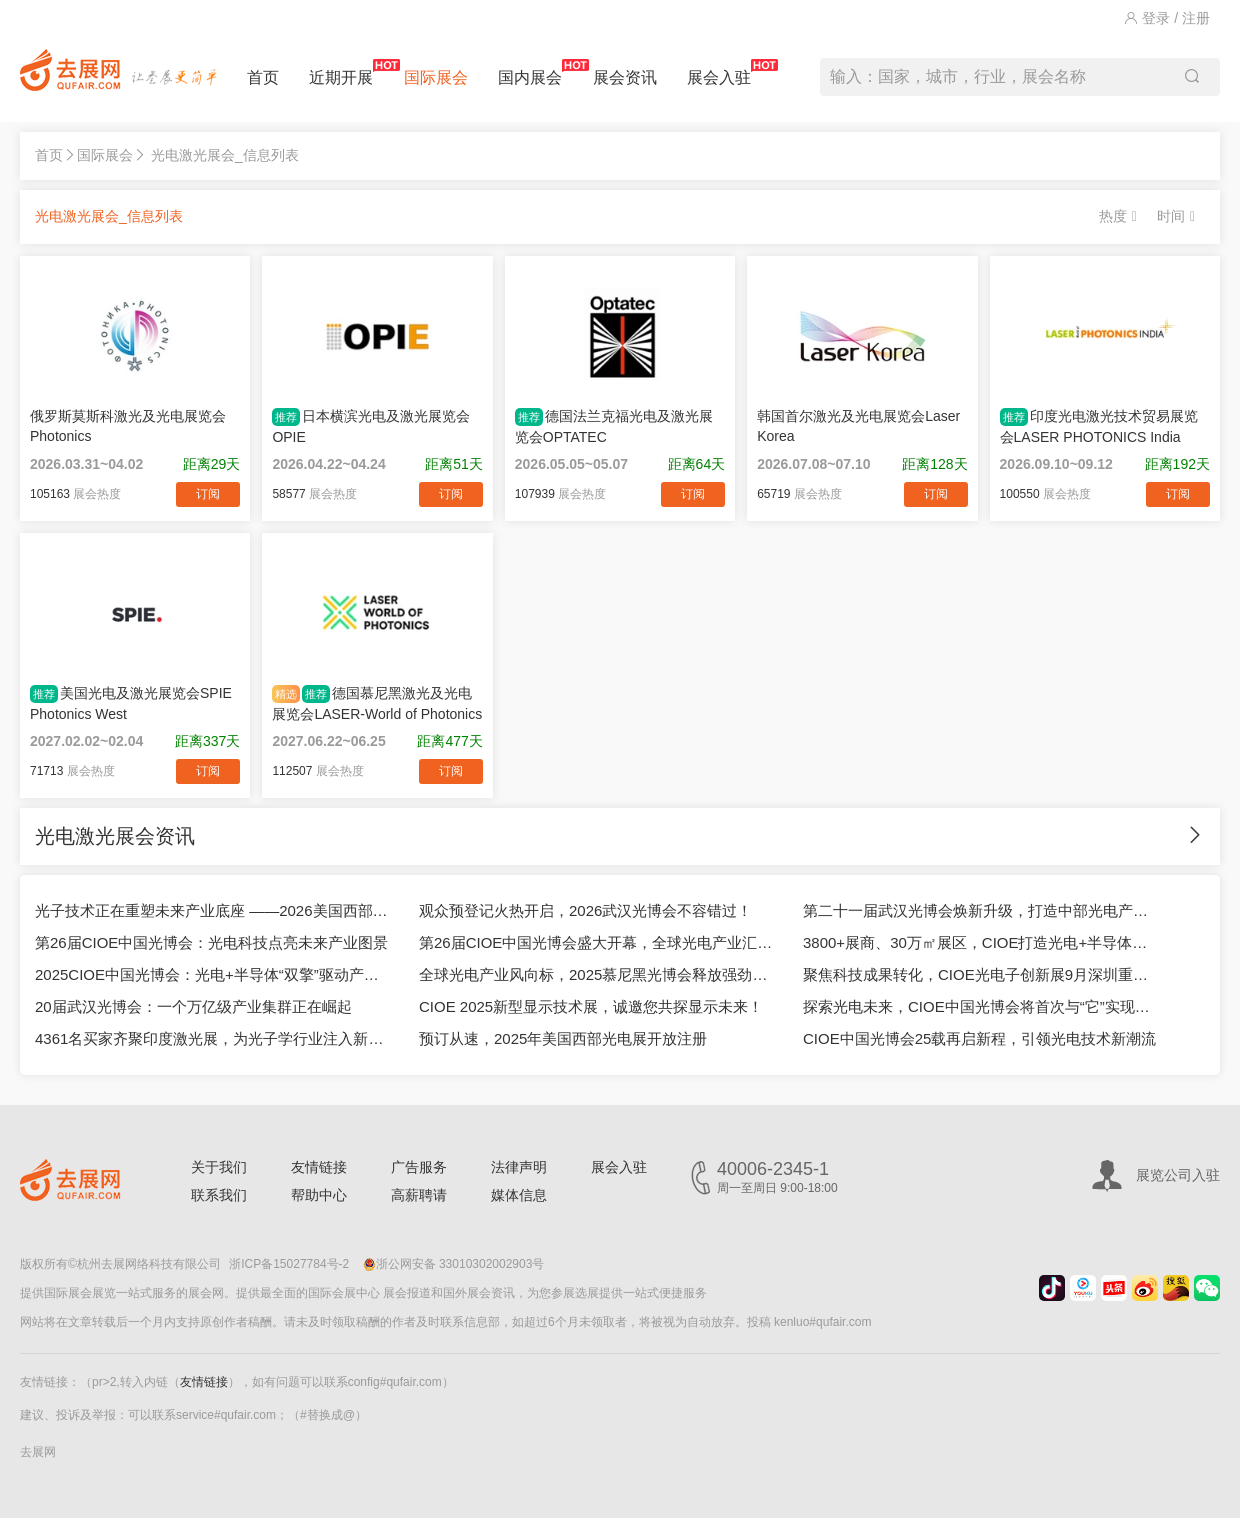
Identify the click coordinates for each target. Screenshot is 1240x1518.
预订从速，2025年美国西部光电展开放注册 (563, 1038)
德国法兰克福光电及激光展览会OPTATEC (614, 426)
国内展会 (530, 72)
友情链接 (319, 1167)
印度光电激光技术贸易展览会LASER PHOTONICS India (1099, 426)
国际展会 (436, 77)
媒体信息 (519, 1195)
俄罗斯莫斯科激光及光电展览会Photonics (128, 426)
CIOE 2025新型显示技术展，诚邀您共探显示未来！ (591, 1006)
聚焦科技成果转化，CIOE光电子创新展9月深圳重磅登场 (980, 974)
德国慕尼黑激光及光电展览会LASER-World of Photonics (377, 703)
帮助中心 (319, 1195)
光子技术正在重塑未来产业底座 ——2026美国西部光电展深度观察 (212, 910)
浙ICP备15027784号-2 (289, 1264)
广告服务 (419, 1167)
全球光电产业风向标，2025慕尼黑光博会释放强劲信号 (596, 974)
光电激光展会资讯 (115, 836)
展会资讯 (625, 77)
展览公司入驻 (1178, 1175)
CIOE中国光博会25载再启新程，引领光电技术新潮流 (979, 1038)
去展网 (38, 1452)
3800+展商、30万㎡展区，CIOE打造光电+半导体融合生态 (980, 942)
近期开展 (341, 72)
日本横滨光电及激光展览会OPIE (371, 426)
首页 (263, 77)
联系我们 (219, 1195)
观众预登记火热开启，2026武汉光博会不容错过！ (585, 910)
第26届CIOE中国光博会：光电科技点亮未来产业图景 (211, 942)
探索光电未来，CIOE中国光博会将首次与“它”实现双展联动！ (980, 1006)
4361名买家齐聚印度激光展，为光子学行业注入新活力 (212, 1038)
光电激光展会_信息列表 (225, 155)
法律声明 (519, 1167)
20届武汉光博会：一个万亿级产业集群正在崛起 (193, 1006)
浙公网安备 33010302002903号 (454, 1264)
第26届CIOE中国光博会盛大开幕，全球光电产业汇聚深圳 (596, 942)
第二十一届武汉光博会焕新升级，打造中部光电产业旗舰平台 (980, 910)
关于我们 (219, 1167)
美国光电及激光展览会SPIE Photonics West (131, 703)
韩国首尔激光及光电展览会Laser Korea (858, 426)
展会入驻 (719, 72)
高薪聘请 (419, 1195)
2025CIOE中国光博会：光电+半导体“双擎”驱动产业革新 (212, 974)
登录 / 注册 (1167, 18)
